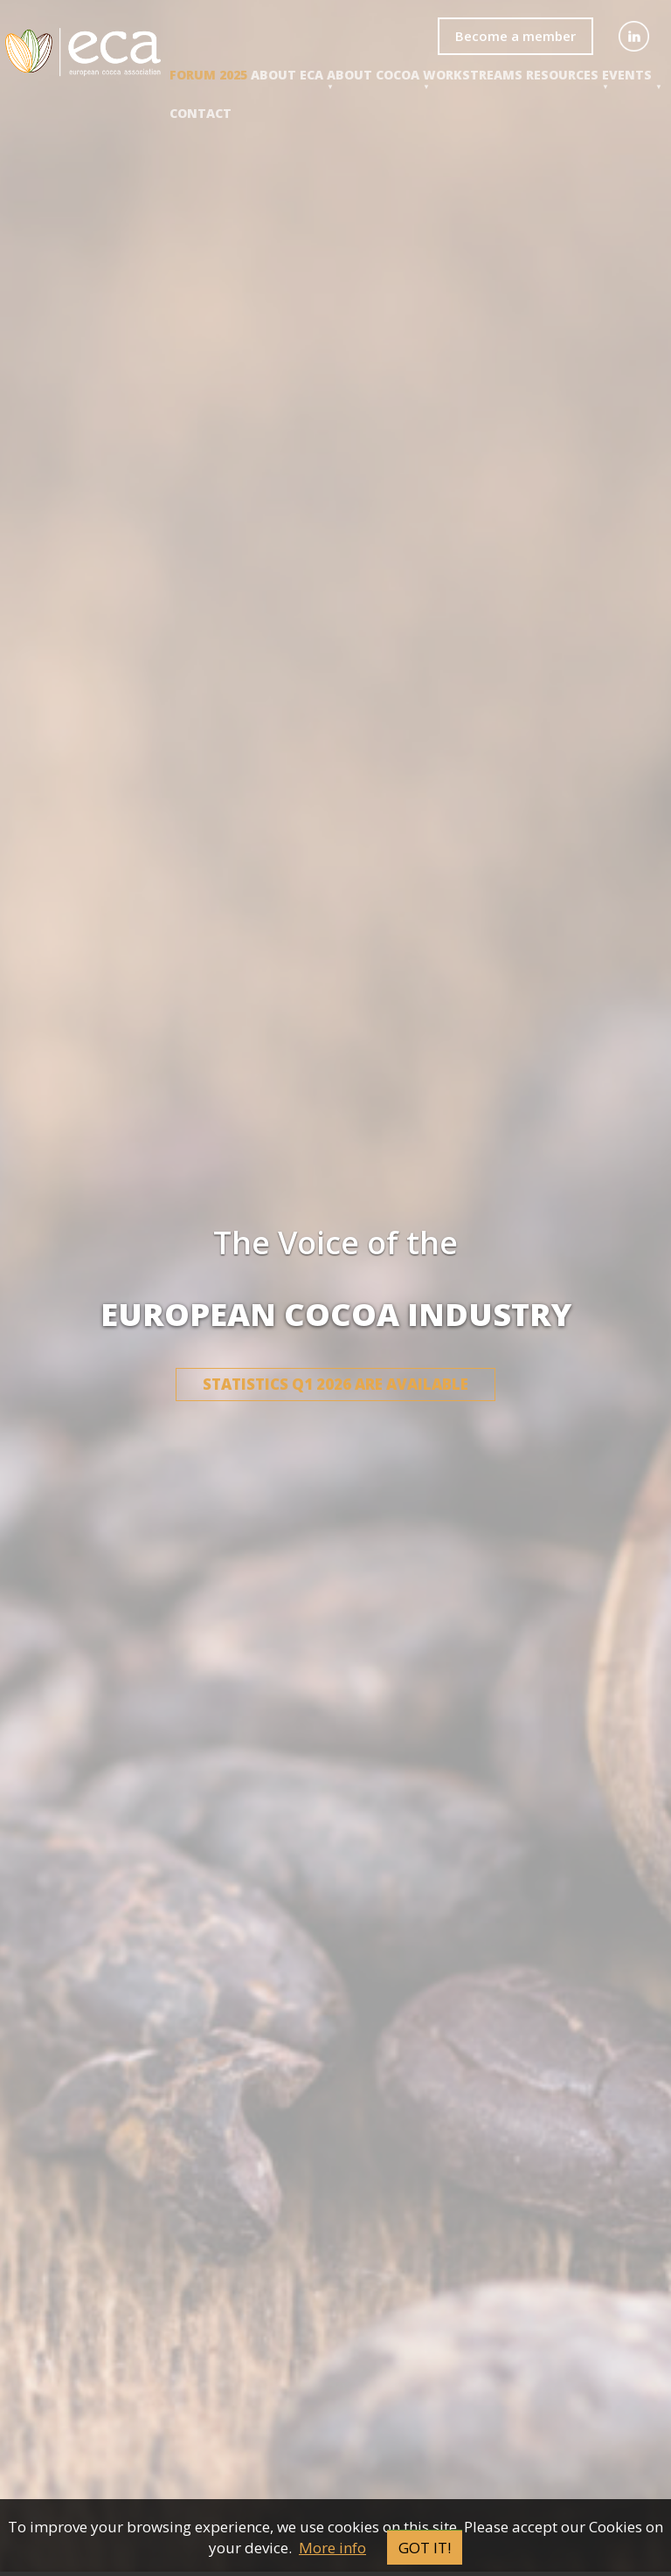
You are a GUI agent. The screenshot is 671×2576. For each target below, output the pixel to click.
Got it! (424, 2548)
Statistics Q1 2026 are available (335, 1384)
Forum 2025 (208, 74)
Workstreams (472, 74)
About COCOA (373, 74)
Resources (562, 74)
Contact (200, 113)
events (627, 74)
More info (332, 2548)
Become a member (515, 36)
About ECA (287, 74)
